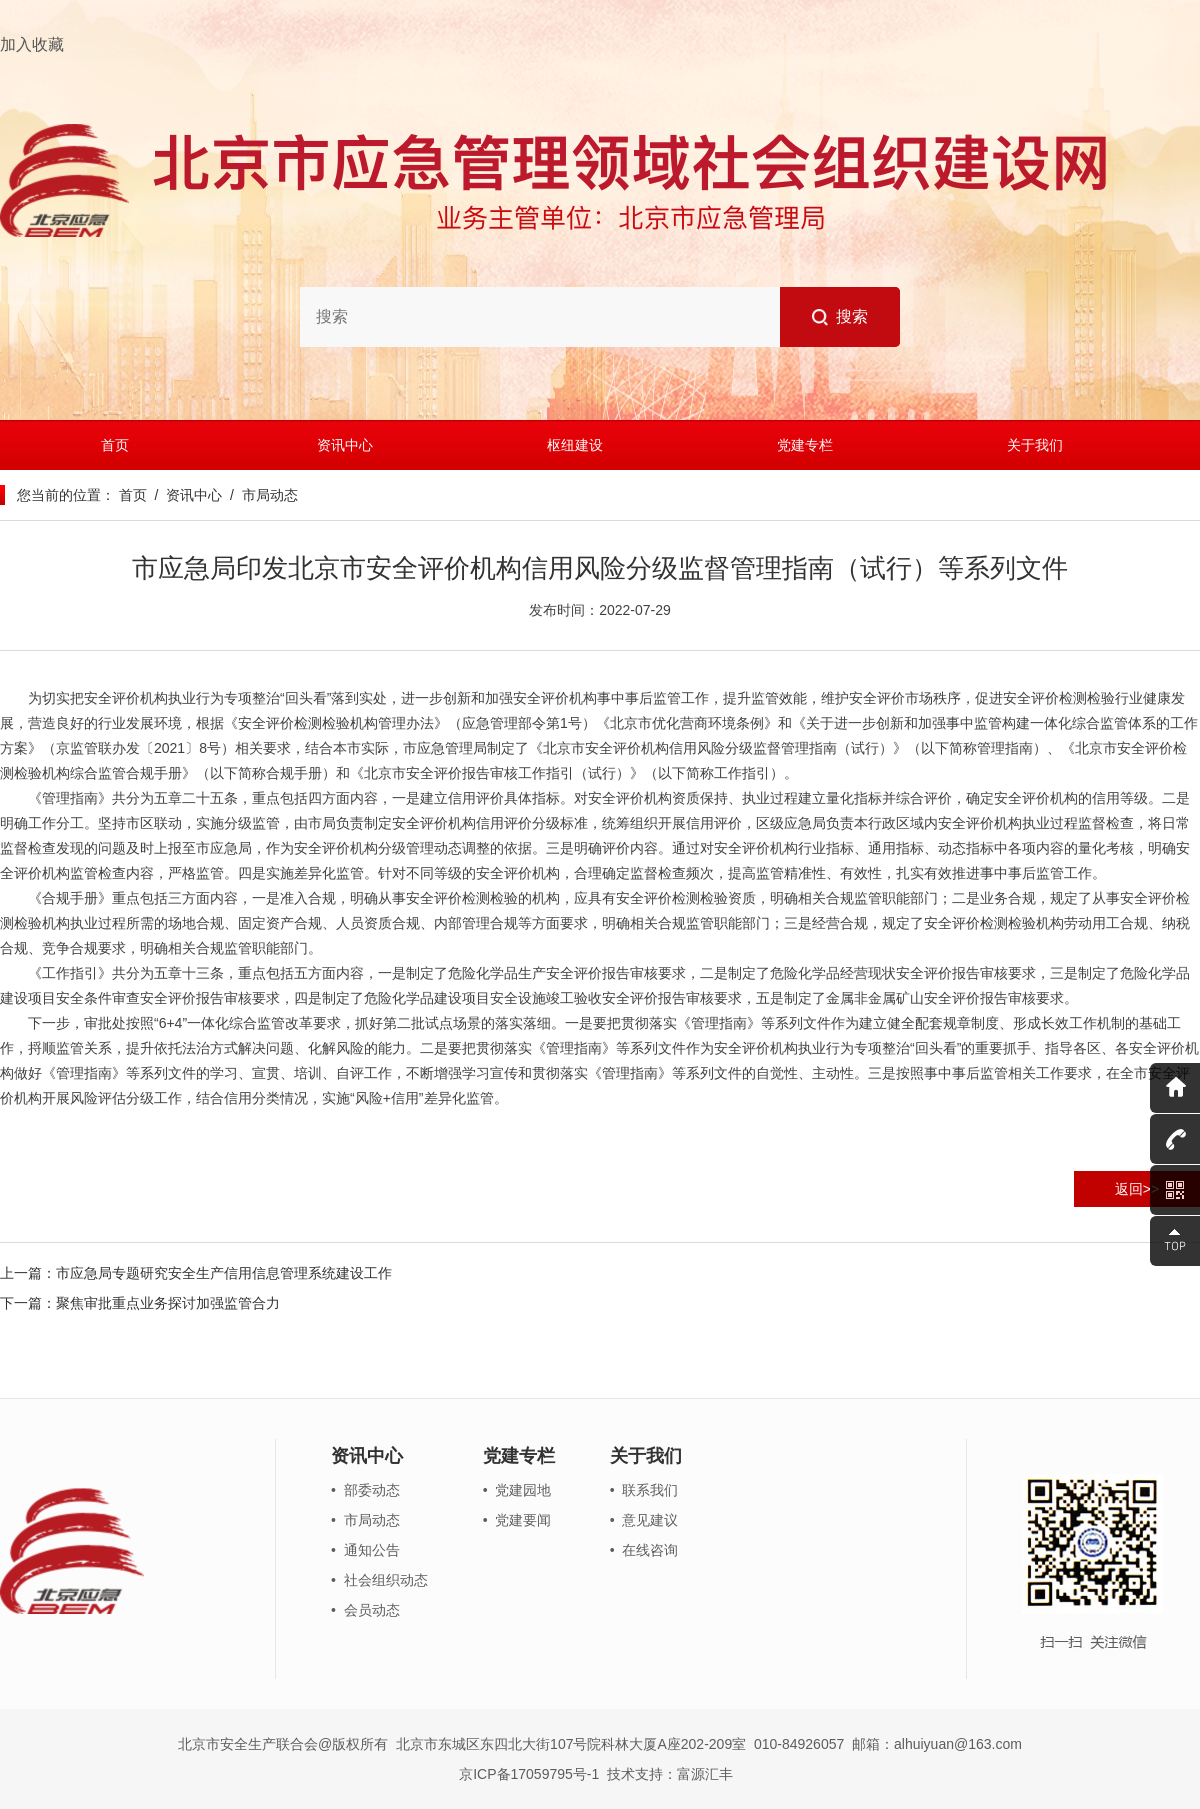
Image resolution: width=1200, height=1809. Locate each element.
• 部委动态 (365, 1490)
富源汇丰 (705, 1774)
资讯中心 (345, 445)
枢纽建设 (575, 445)
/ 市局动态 (259, 495)
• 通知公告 (365, 1550)
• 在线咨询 (644, 1550)
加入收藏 (32, 44)
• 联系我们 (644, 1490)
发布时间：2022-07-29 (600, 610)
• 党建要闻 (517, 1520)
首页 (115, 445)
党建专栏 (805, 445)
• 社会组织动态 (379, 1580)
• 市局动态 (365, 1520)
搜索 (840, 317)
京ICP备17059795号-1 (529, 1774)
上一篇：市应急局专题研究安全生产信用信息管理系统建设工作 (196, 1273)
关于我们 (1035, 445)
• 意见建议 (644, 1520)
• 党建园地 (517, 1490)
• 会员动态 (365, 1610)
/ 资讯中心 (184, 495)
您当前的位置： (66, 495)
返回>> (1137, 1189)
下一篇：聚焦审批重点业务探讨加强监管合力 (140, 1303)
